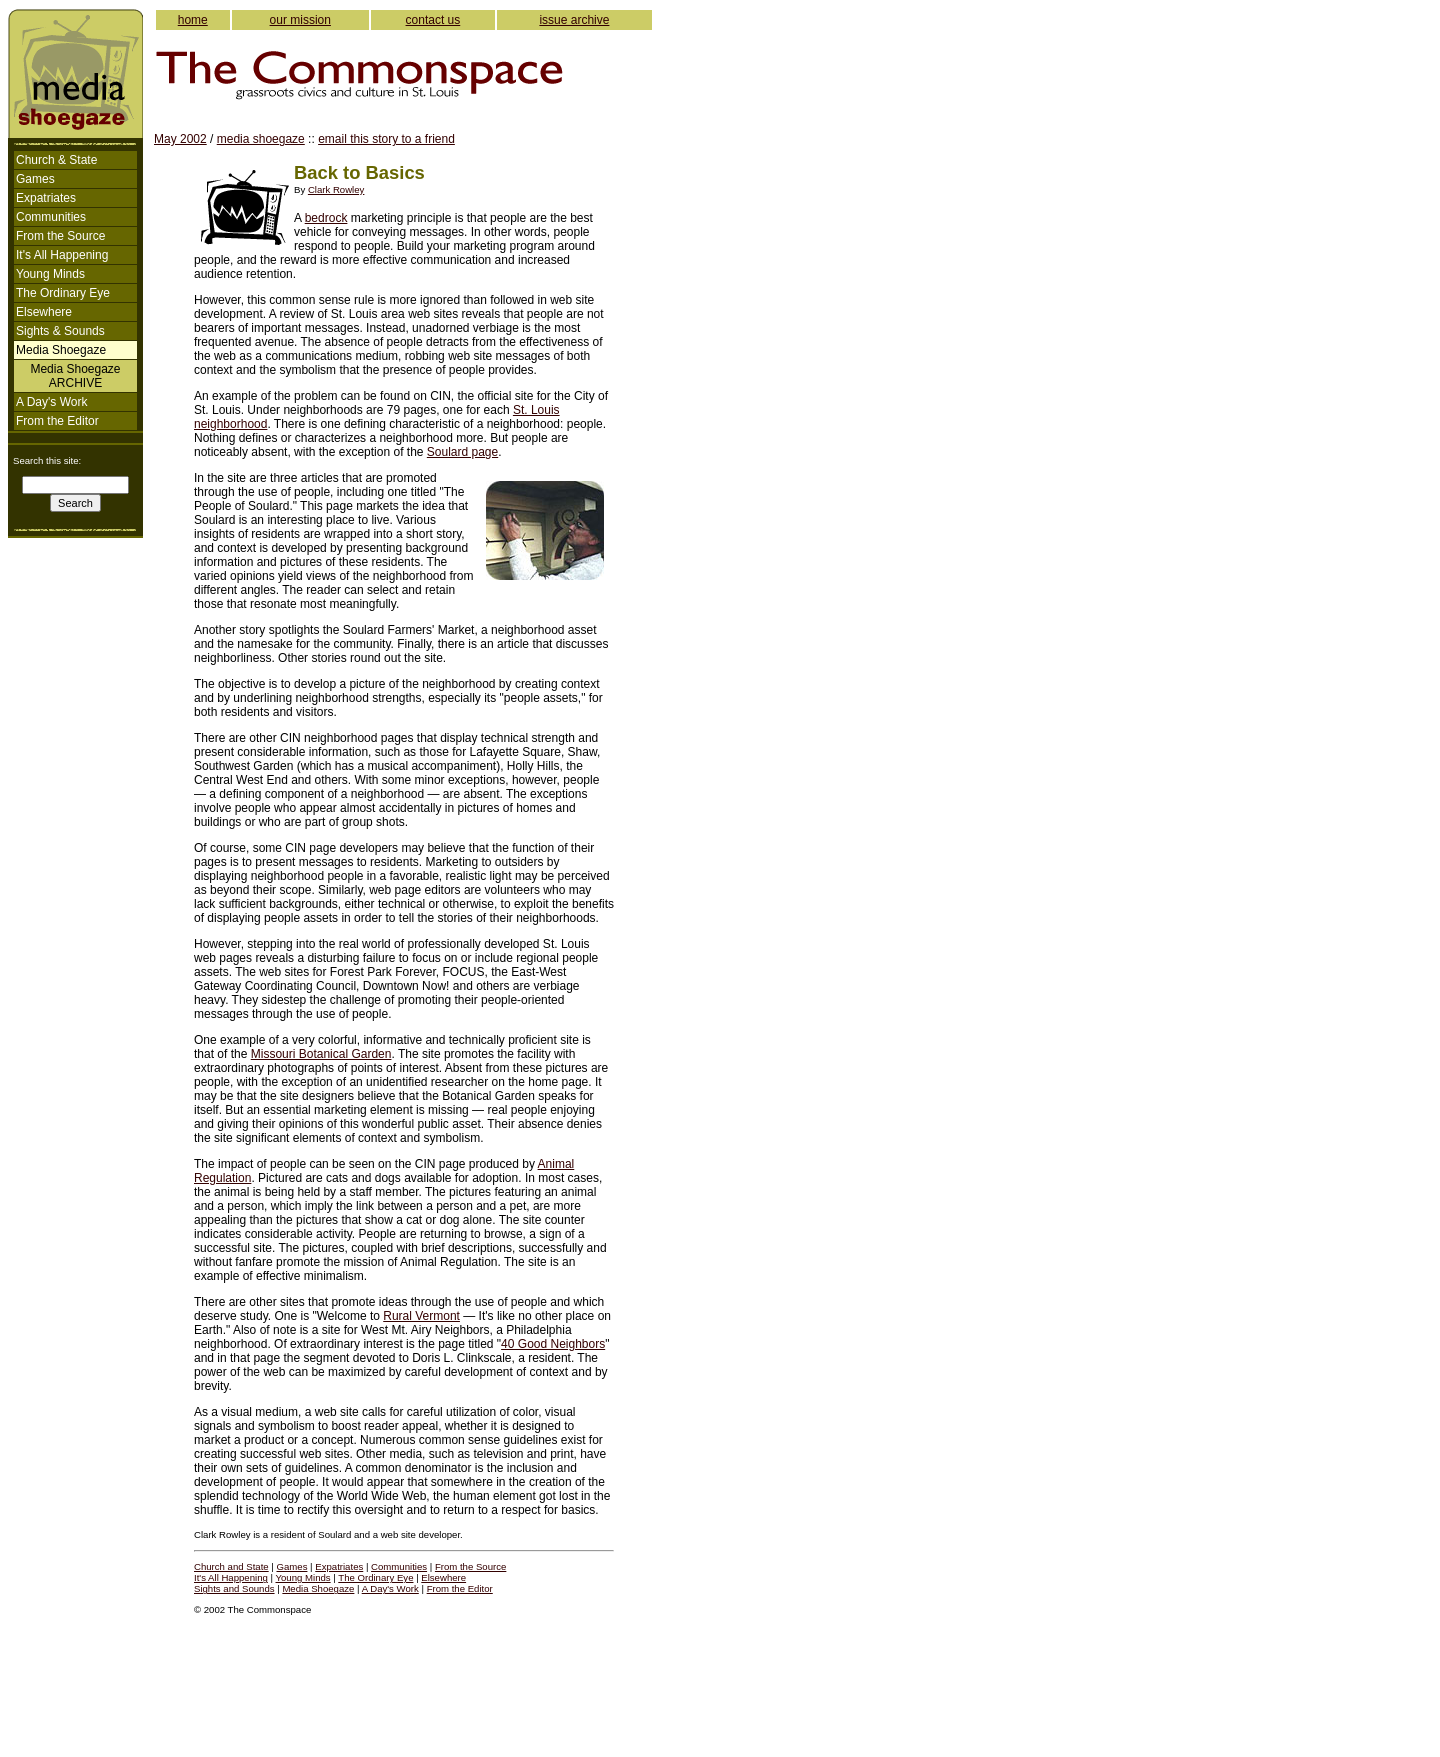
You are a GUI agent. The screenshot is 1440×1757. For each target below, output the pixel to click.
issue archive (574, 20)
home (193, 20)
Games (35, 179)
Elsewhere (44, 312)
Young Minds (50, 274)
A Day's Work (51, 402)
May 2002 (180, 139)
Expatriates (46, 198)
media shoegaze (261, 139)
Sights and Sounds (234, 1588)
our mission (300, 20)
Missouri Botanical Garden (321, 1054)
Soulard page (462, 452)
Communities (51, 217)
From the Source (60, 236)
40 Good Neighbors (553, 1344)
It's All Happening (62, 255)
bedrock (326, 218)
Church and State (231, 1566)
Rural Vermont (421, 1316)
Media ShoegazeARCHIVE (75, 376)
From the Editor (57, 421)
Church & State (56, 160)
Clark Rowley (336, 189)
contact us (433, 20)
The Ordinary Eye (63, 293)
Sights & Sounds (60, 331)
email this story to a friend (386, 139)
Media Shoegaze (318, 1588)
